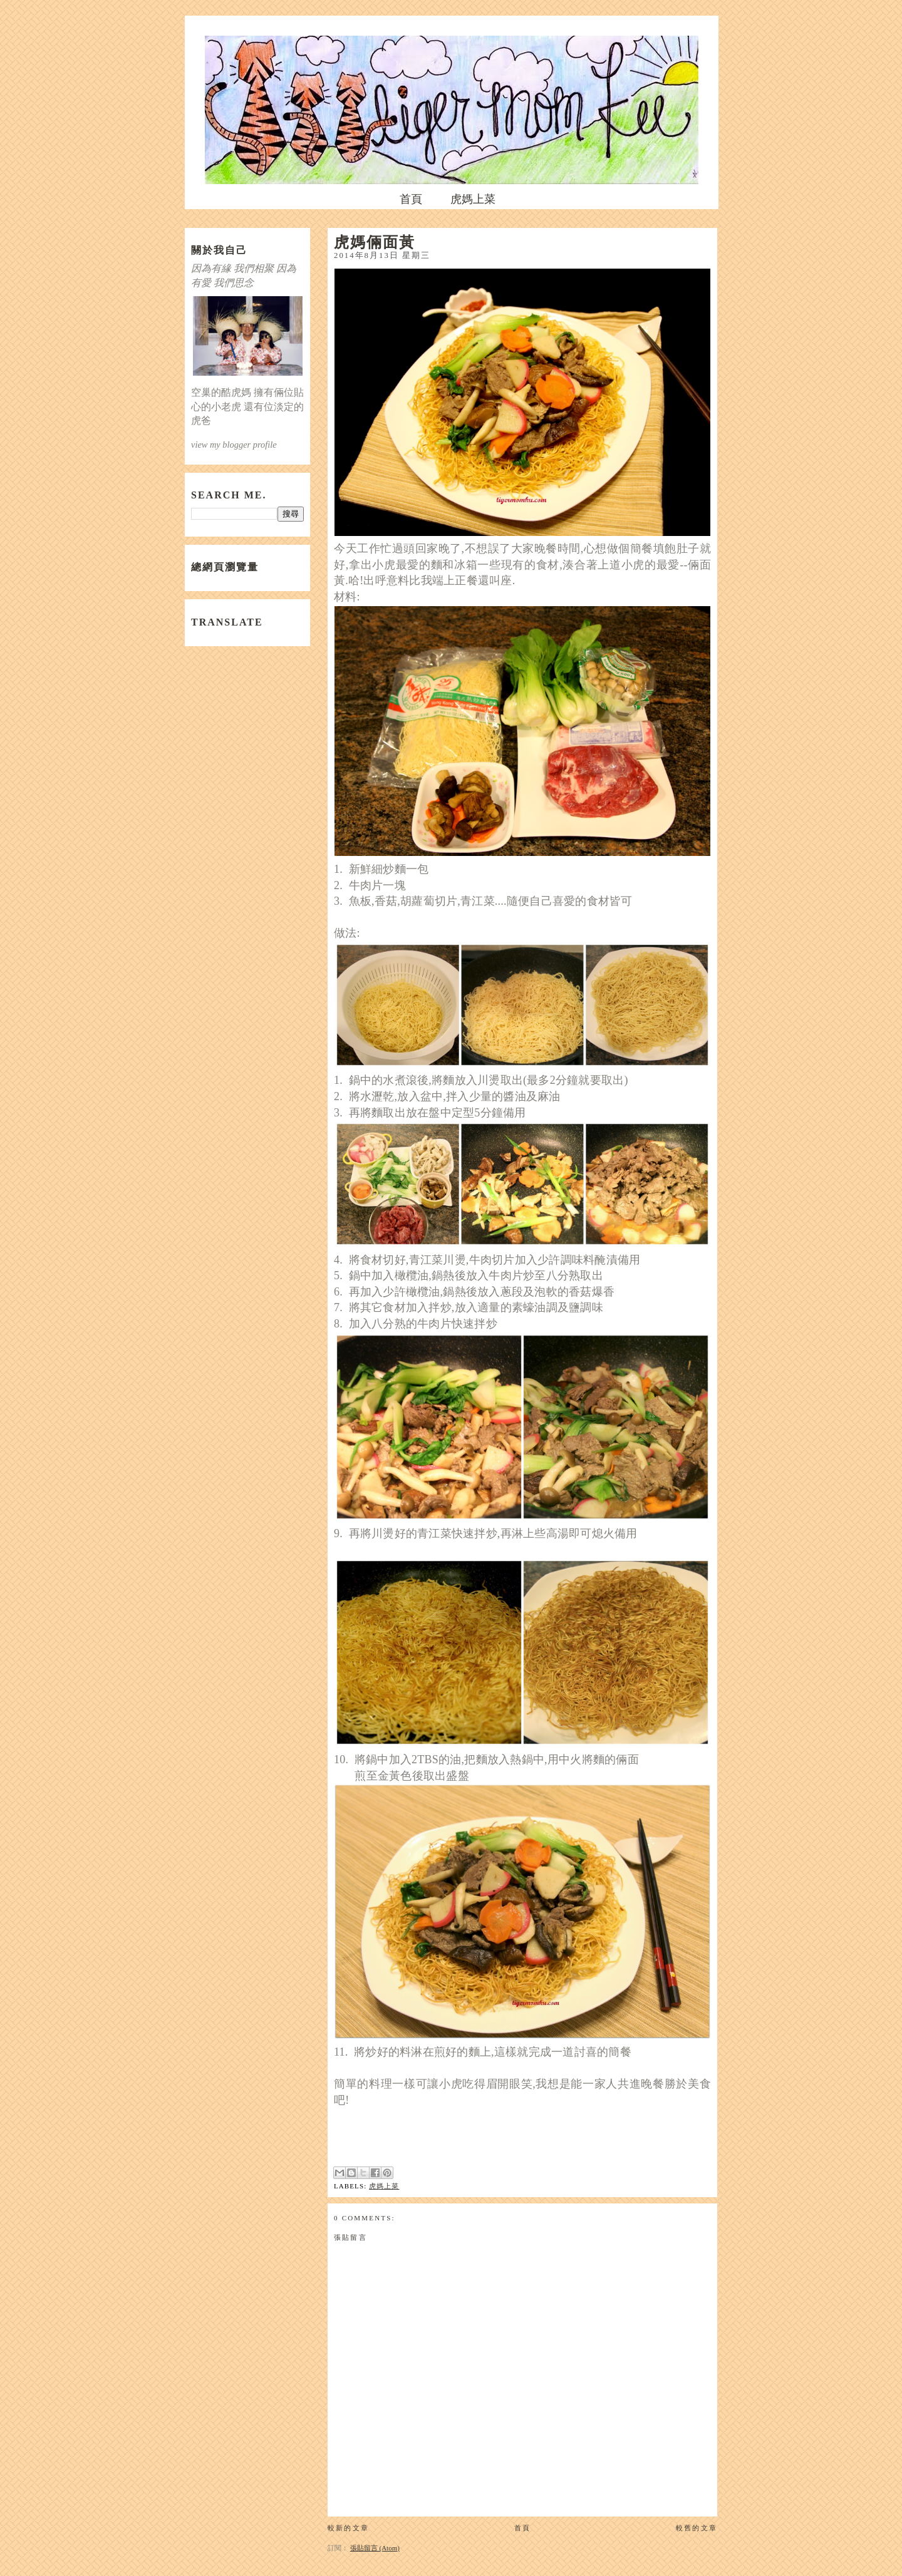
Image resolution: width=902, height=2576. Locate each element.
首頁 (411, 199)
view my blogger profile (234, 445)
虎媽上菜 (472, 199)
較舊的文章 (696, 2528)
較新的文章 (348, 2528)
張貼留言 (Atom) (375, 2548)
